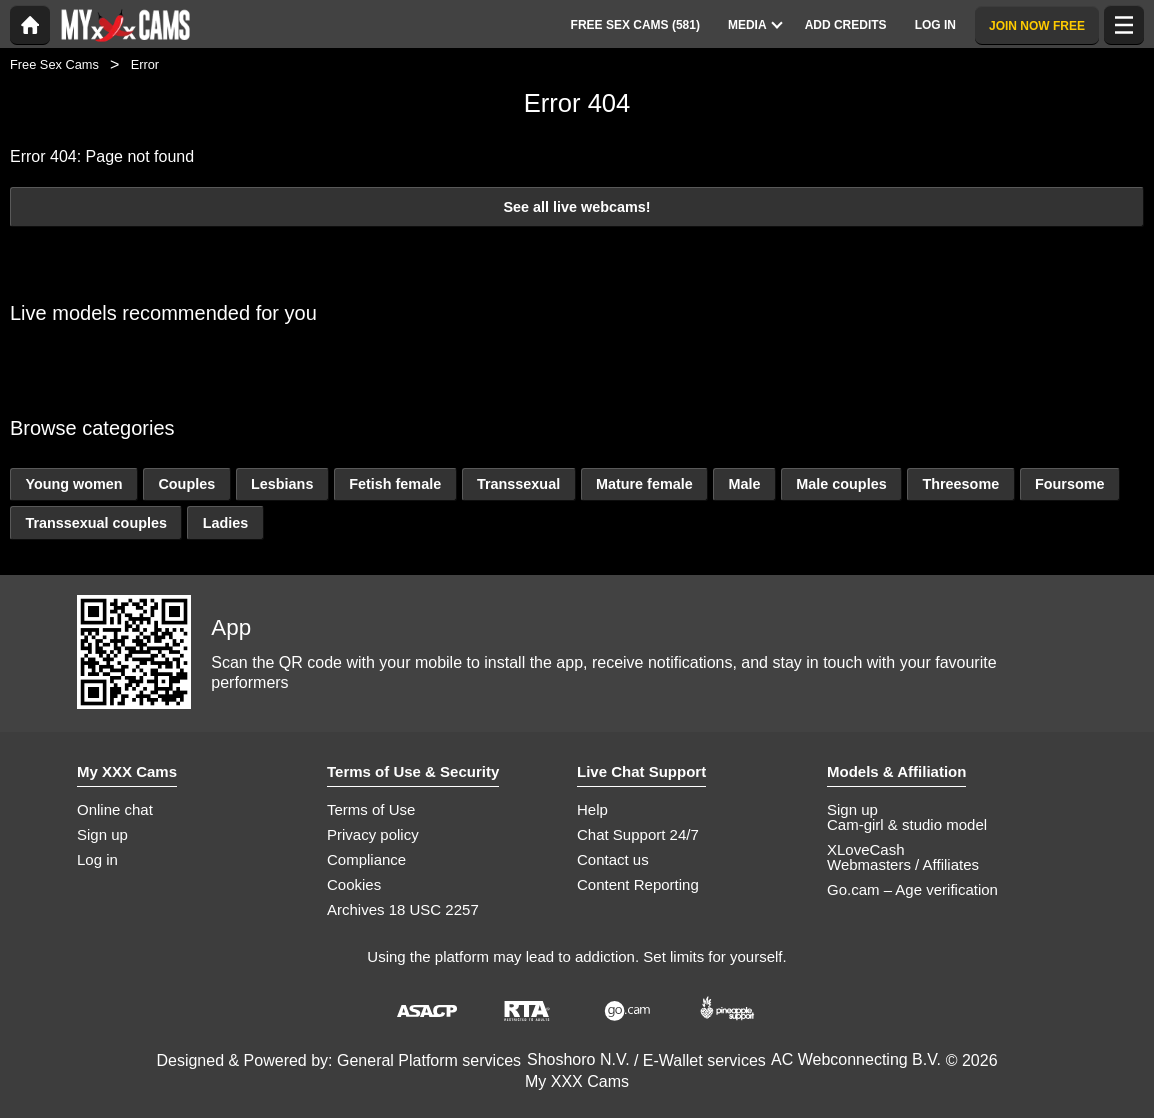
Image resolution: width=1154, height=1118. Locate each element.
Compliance (366, 859)
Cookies (354, 884)
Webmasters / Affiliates (903, 864)
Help (592, 809)
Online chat (115, 809)
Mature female (644, 484)
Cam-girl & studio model (907, 824)
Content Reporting (638, 884)
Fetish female (395, 484)
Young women (73, 484)
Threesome (960, 484)
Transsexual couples (96, 523)
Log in (97, 859)
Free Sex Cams (54, 64)
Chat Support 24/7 (638, 834)
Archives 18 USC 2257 (403, 909)
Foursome (1070, 484)
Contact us (613, 859)
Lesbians (282, 484)
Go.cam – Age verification (912, 889)
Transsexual (518, 484)
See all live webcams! (576, 207)
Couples (186, 484)
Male (744, 484)
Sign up (102, 834)
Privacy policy (373, 834)
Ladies (226, 523)
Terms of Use (371, 809)
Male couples (841, 484)
